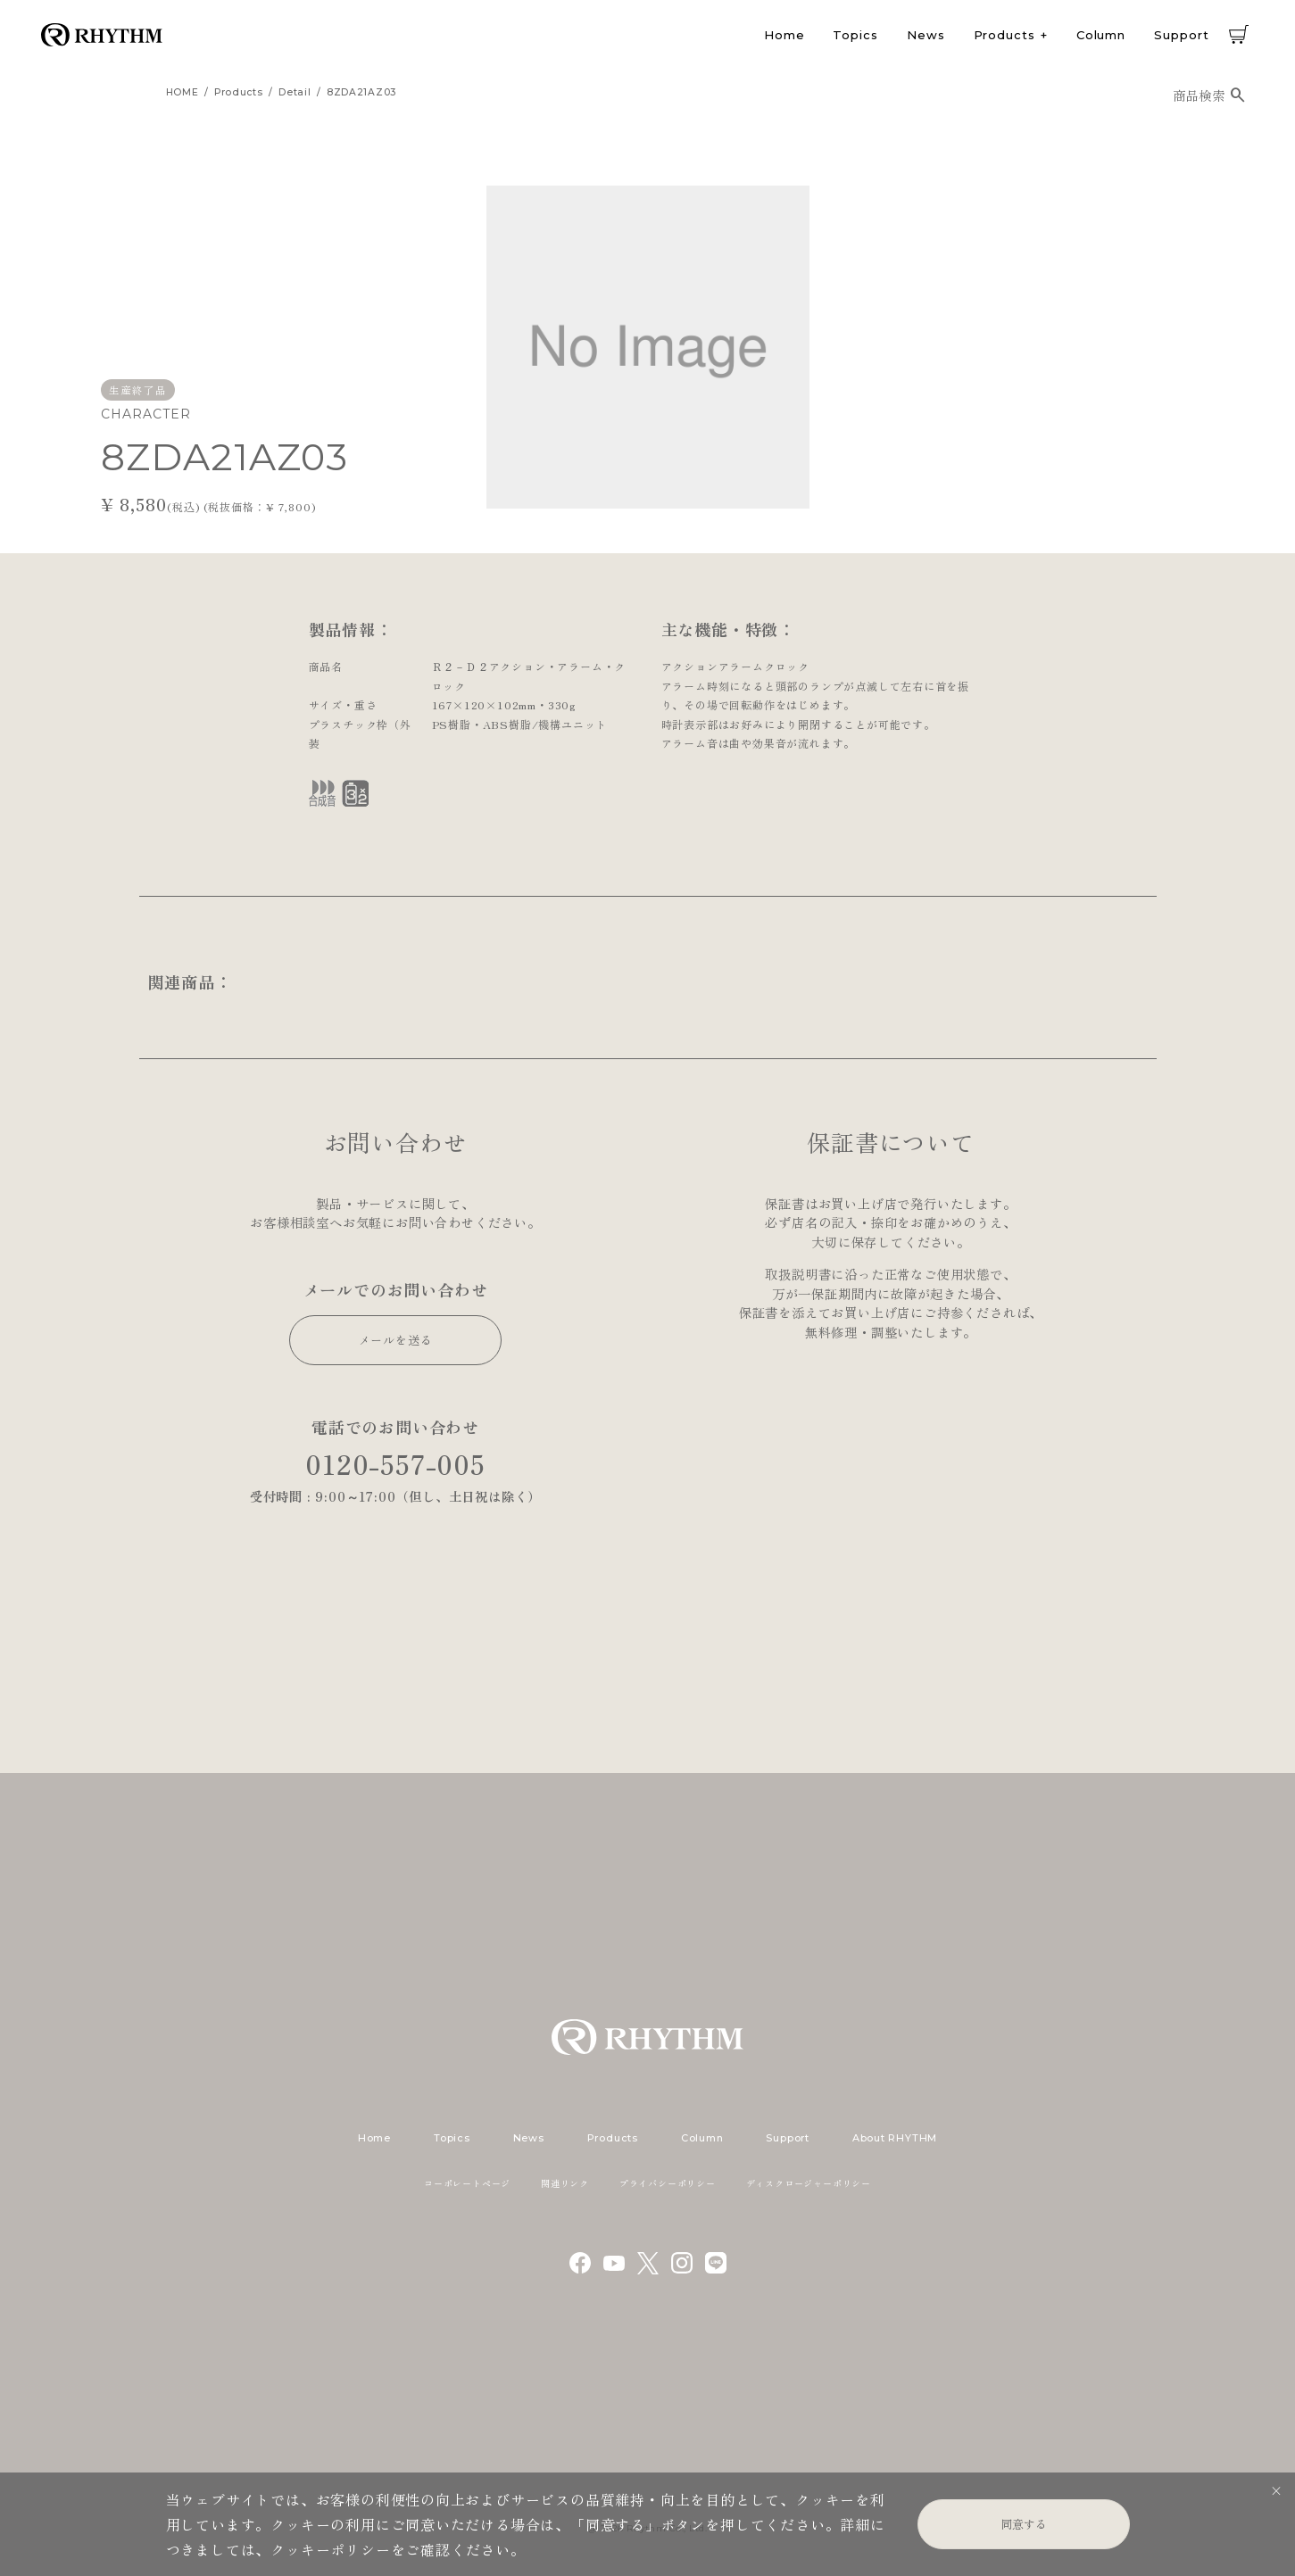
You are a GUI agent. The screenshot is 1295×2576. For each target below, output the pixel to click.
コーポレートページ (467, 2183)
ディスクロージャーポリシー (808, 2183)
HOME (182, 92)
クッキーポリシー (330, 2549)
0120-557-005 (395, 1463)
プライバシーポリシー (667, 2183)
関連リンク (565, 2183)
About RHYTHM (894, 2138)
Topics (855, 35)
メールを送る (396, 1339)
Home (784, 35)
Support (1181, 35)
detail (294, 92)
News (926, 35)
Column (1100, 35)
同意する (1023, 2523)
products (238, 92)
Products (1004, 35)
